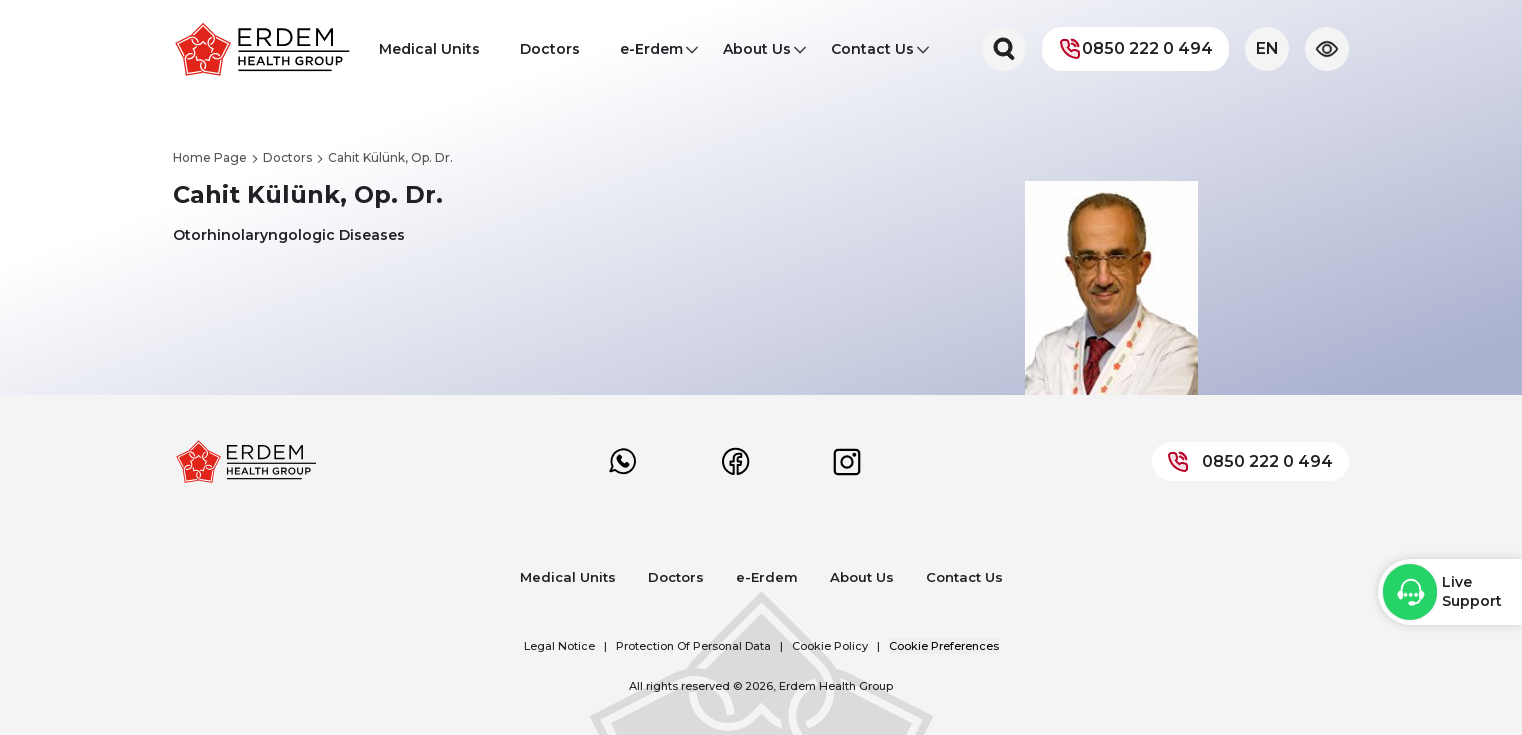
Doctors (550, 49)
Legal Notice (559, 646)
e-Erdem (651, 55)
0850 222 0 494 (1135, 49)
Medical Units (429, 49)
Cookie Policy (830, 646)
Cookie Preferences (944, 646)
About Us (757, 55)
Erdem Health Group (836, 686)
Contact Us (872, 55)
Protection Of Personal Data (693, 646)
